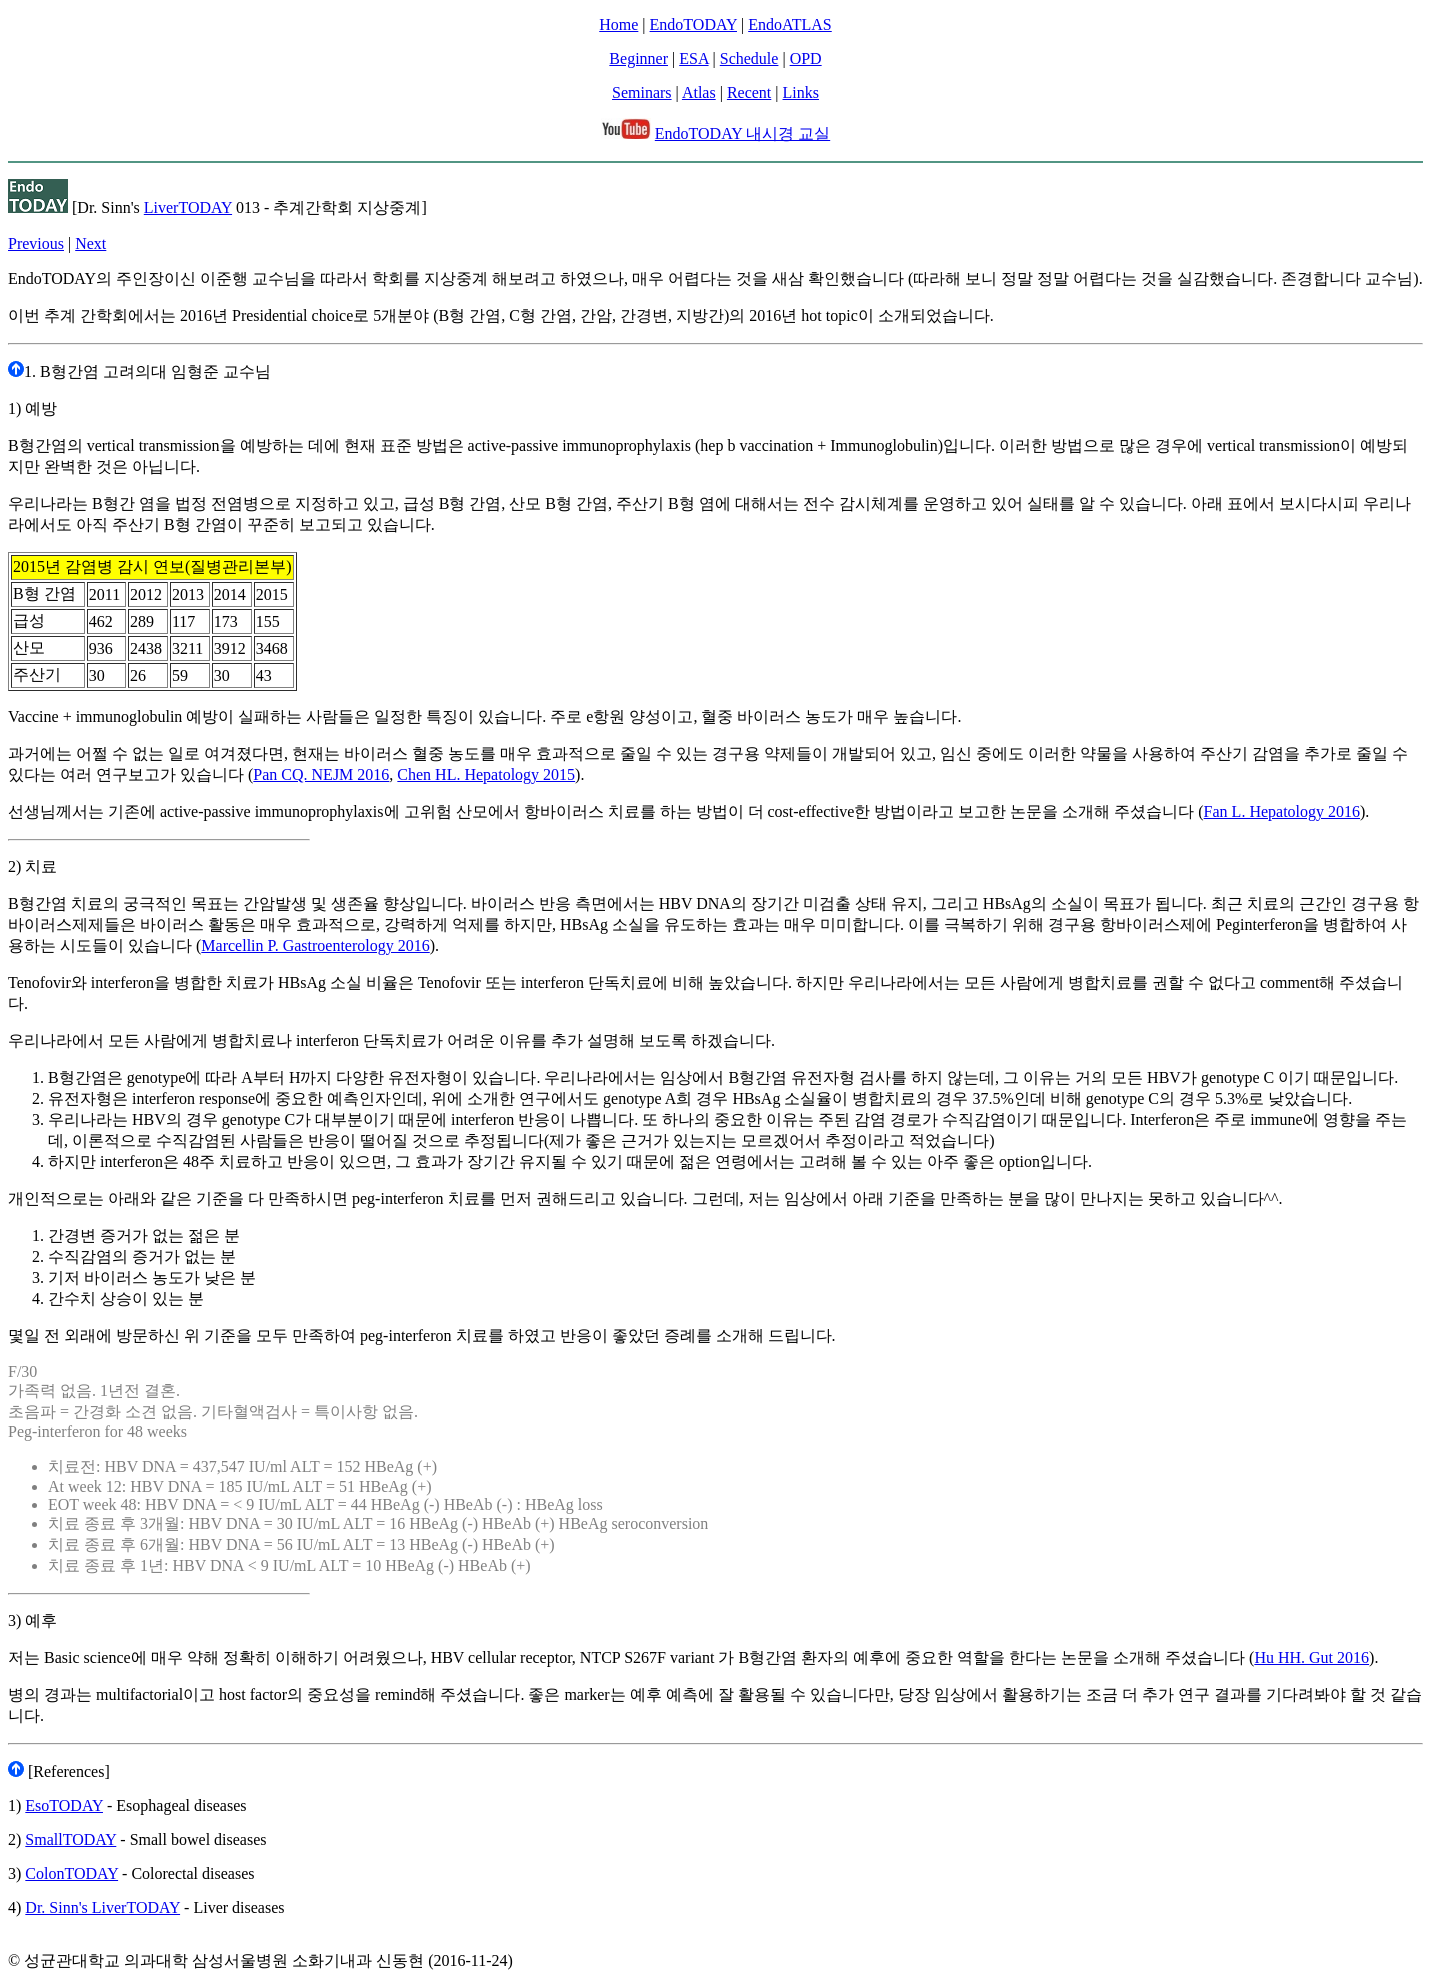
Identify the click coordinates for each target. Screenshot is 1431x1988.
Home (618, 24)
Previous (36, 243)
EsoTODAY (64, 1805)
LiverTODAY (188, 207)
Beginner (638, 58)
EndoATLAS (790, 24)
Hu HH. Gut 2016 (1311, 1657)
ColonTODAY (71, 1873)
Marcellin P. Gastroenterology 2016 (315, 945)
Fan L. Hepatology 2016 (1282, 811)
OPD (806, 58)
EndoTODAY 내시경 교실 (742, 133)
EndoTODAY (693, 24)
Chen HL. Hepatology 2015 (486, 774)
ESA (693, 58)
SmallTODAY (70, 1839)
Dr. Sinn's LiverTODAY (102, 1907)
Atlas (699, 92)
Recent (749, 92)
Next (90, 243)
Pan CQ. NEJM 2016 (321, 774)
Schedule (749, 58)
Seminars (642, 92)
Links (801, 92)
